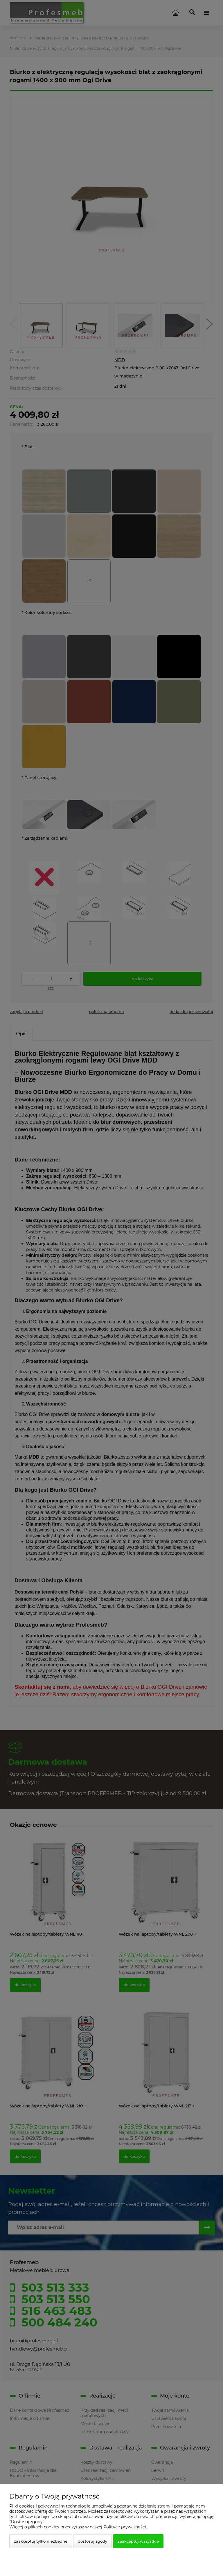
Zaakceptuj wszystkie (138, 2541)
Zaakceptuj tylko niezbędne (40, 2541)
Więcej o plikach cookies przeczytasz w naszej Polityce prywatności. (78, 2527)
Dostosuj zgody (92, 2541)
